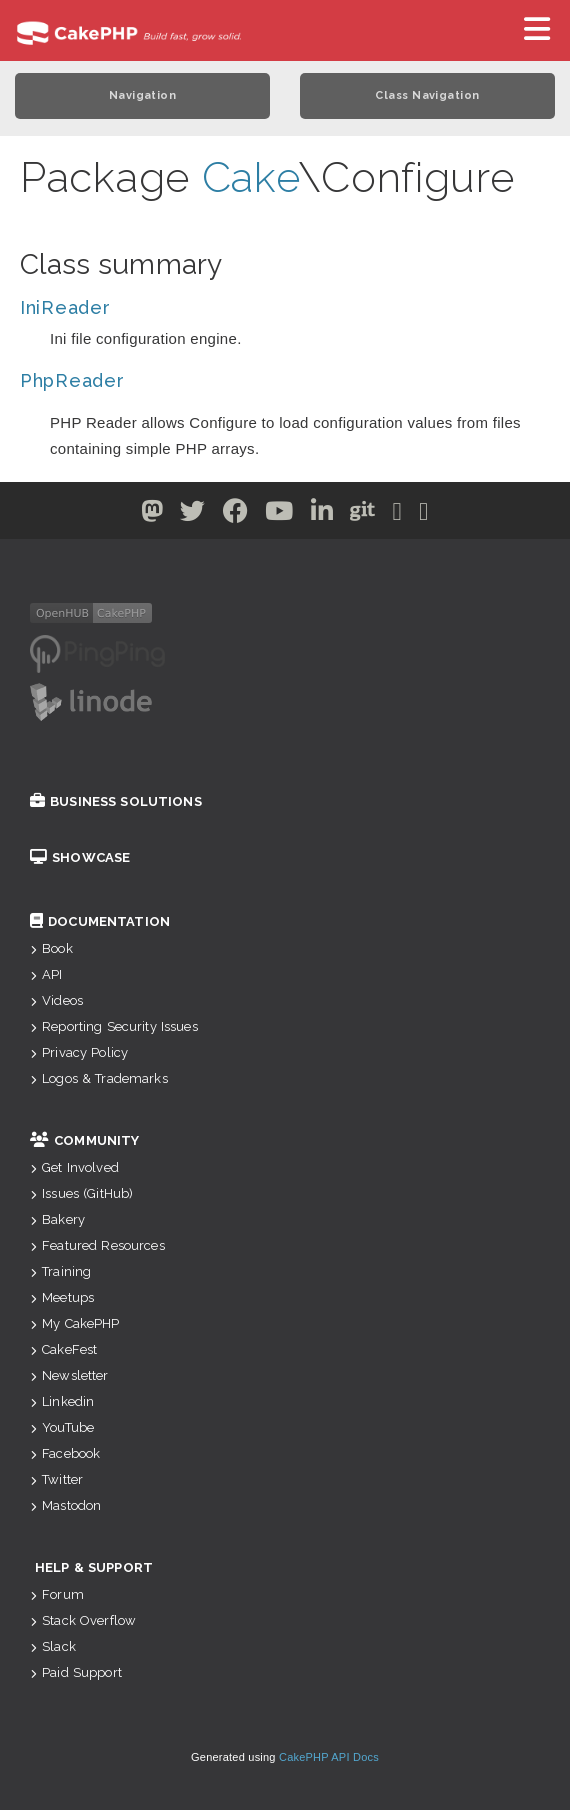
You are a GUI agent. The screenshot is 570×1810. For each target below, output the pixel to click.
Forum (57, 1594)
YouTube (62, 1427)
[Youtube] (279, 515)
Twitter (56, 1479)
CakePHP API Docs (329, 1757)
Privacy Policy (79, 1052)
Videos (56, 1000)
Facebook (65, 1453)
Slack (53, 1646)
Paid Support (76, 1672)
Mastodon (65, 1505)
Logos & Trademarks (99, 1078)
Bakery (57, 1219)
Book (51, 948)
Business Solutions (116, 801)
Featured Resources (97, 1245)
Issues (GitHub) (81, 1193)
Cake (250, 177)
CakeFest (63, 1349)
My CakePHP (75, 1323)
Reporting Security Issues (114, 1026)
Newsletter (69, 1375)
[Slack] (398, 515)
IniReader (65, 307)
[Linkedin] (322, 515)
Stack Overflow (83, 1620)
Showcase (80, 857)
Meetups (62, 1297)
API (46, 974)
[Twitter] (152, 515)
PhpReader (72, 380)
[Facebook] (236, 515)
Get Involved (74, 1167)
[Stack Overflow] (424, 515)
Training (60, 1271)
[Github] (363, 515)
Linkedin (62, 1401)
